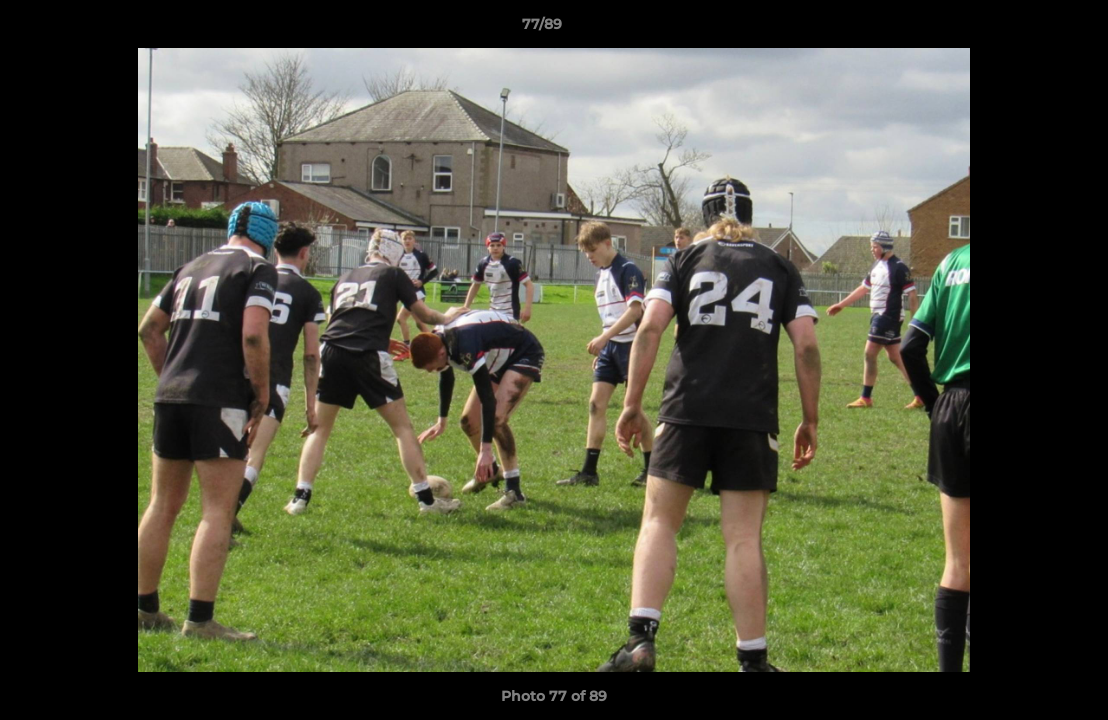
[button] (1024, 29)
